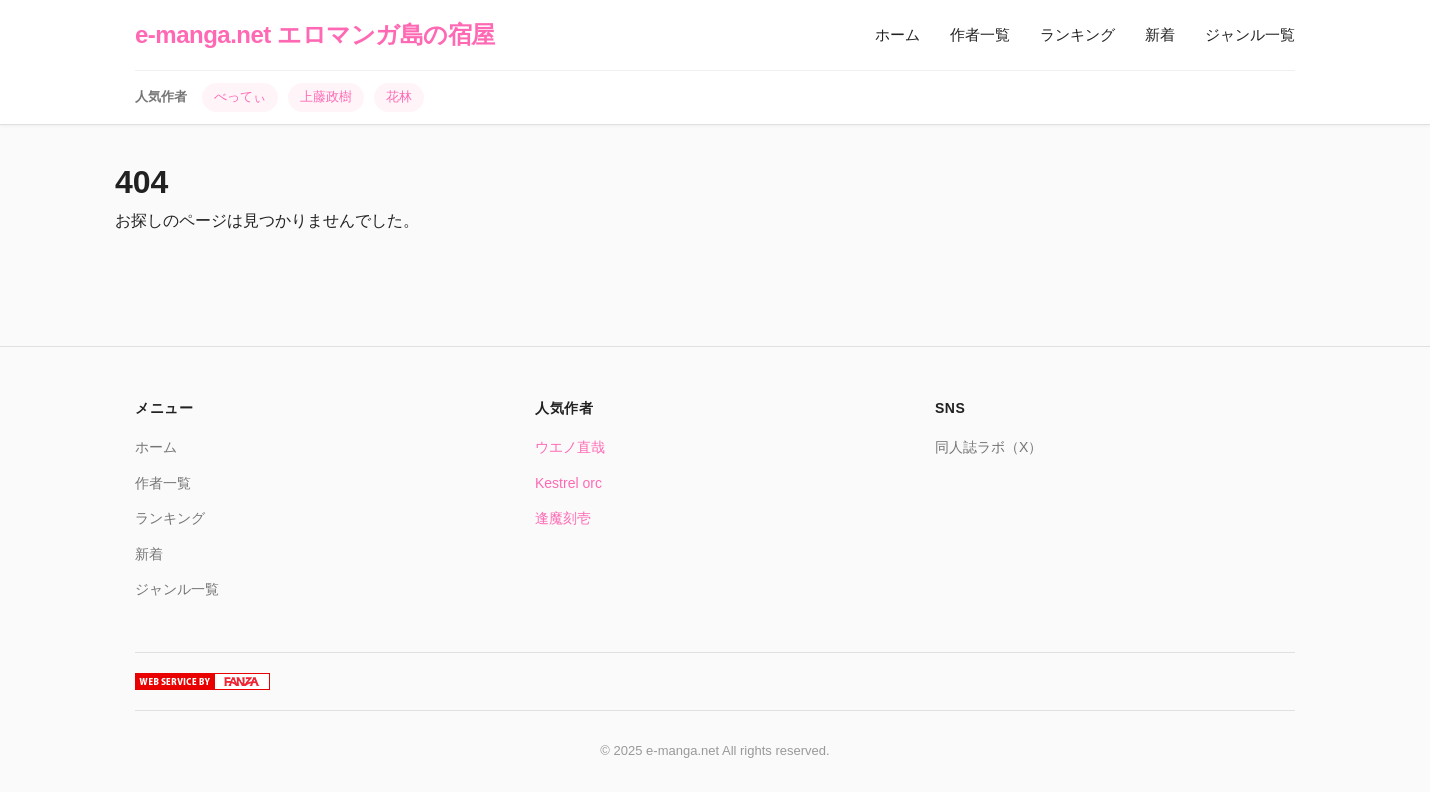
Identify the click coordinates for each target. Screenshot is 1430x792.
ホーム (897, 34)
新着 (1160, 34)
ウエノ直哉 (570, 447)
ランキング (1077, 34)
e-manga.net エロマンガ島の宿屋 (315, 34)
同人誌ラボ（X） (988, 447)
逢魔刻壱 (563, 518)
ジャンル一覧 (1250, 34)
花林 (399, 96)
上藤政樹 (326, 96)
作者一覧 (980, 34)
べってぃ (240, 96)
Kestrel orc (568, 483)
